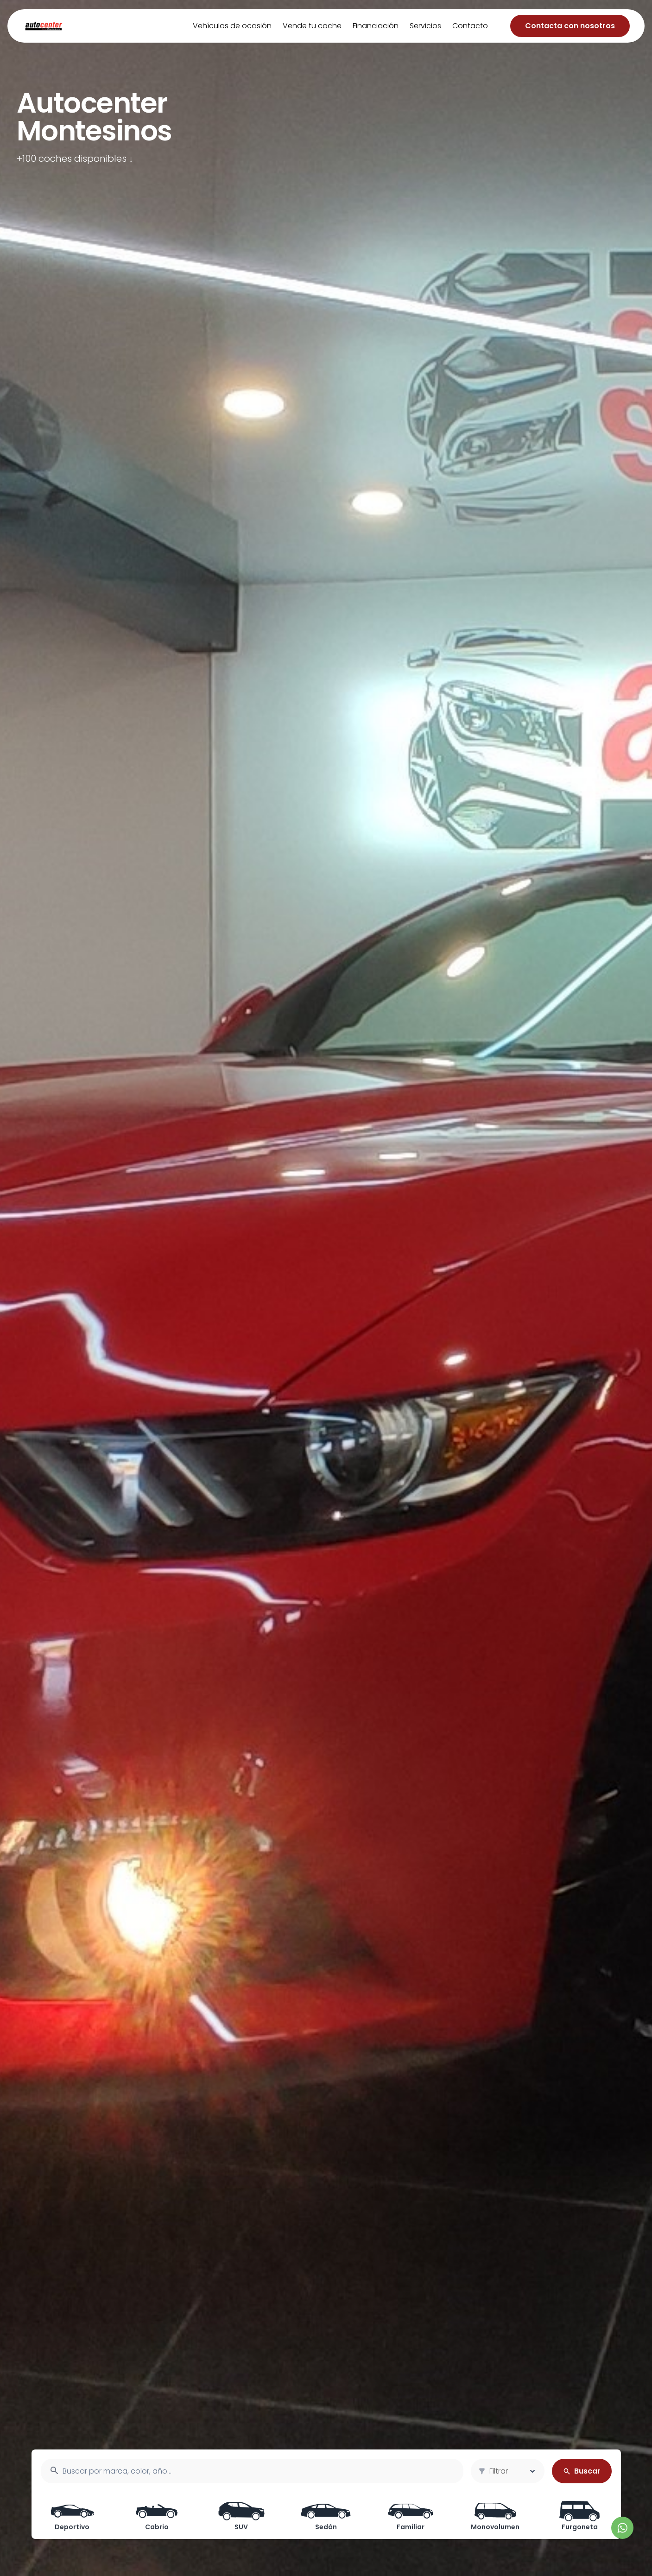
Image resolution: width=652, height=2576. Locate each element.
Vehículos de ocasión (232, 25)
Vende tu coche (312, 25)
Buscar (582, 2471)
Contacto (470, 25)
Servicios (425, 25)
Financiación (376, 25)
